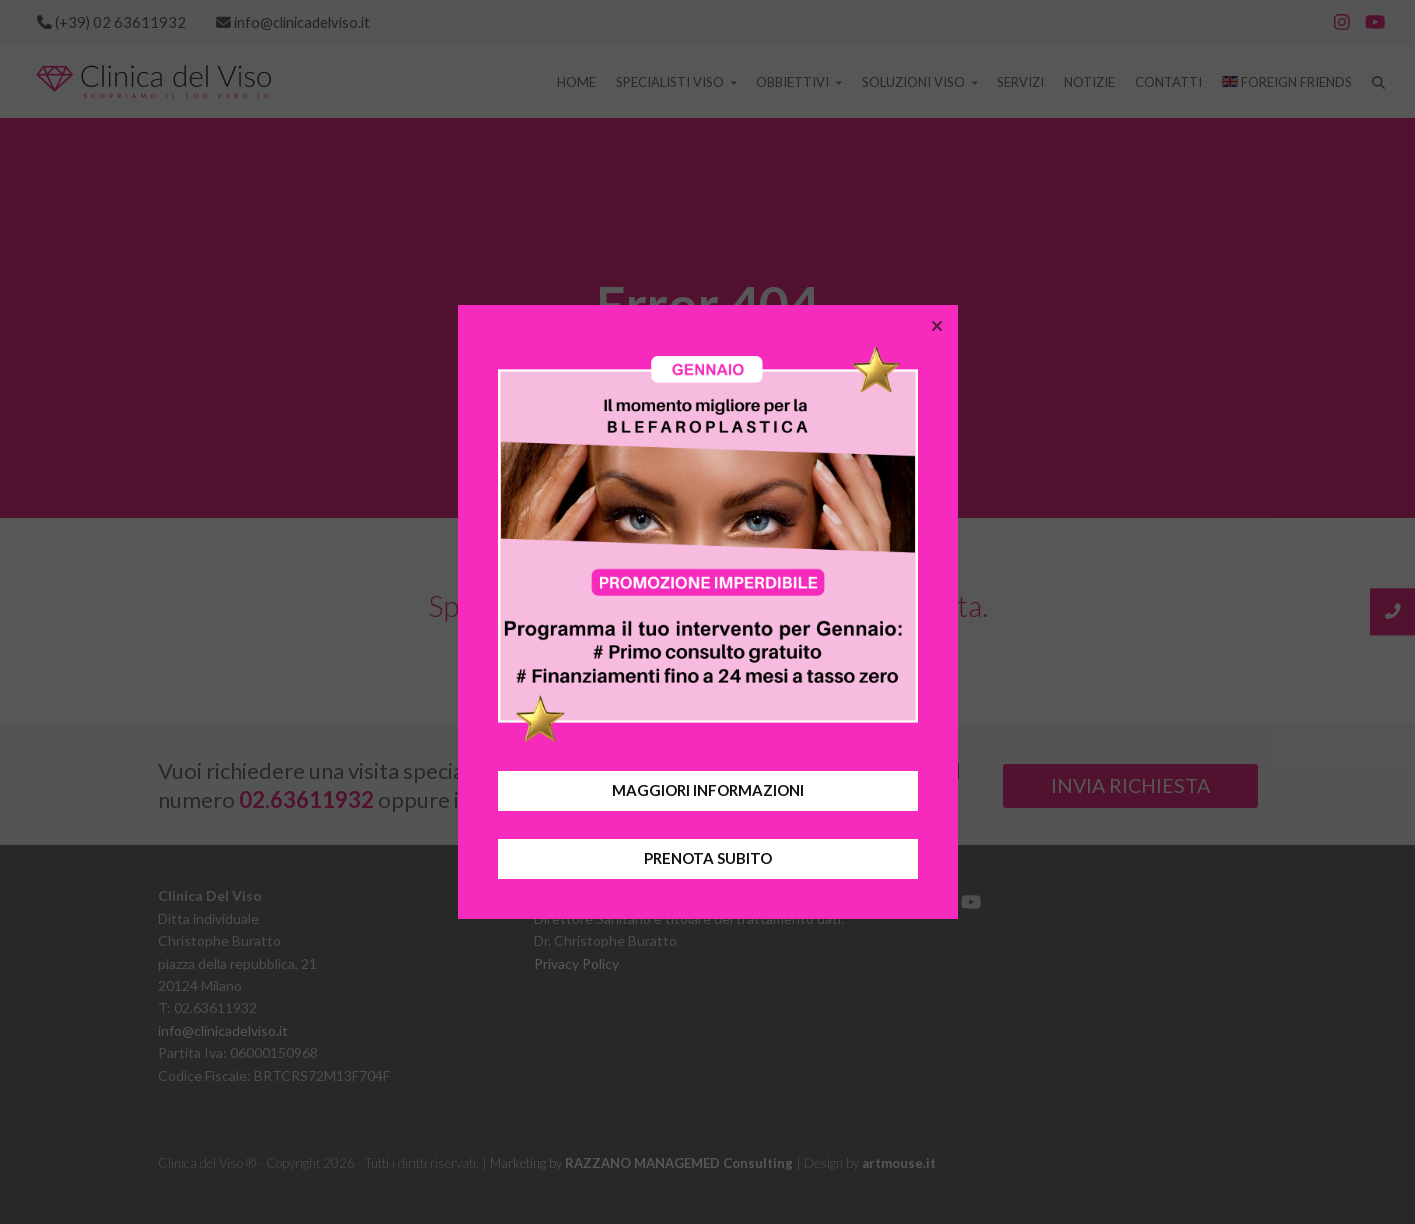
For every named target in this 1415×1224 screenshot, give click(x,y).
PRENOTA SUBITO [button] (708, 858)
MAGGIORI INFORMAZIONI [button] (708, 790)
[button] (937, 326)
